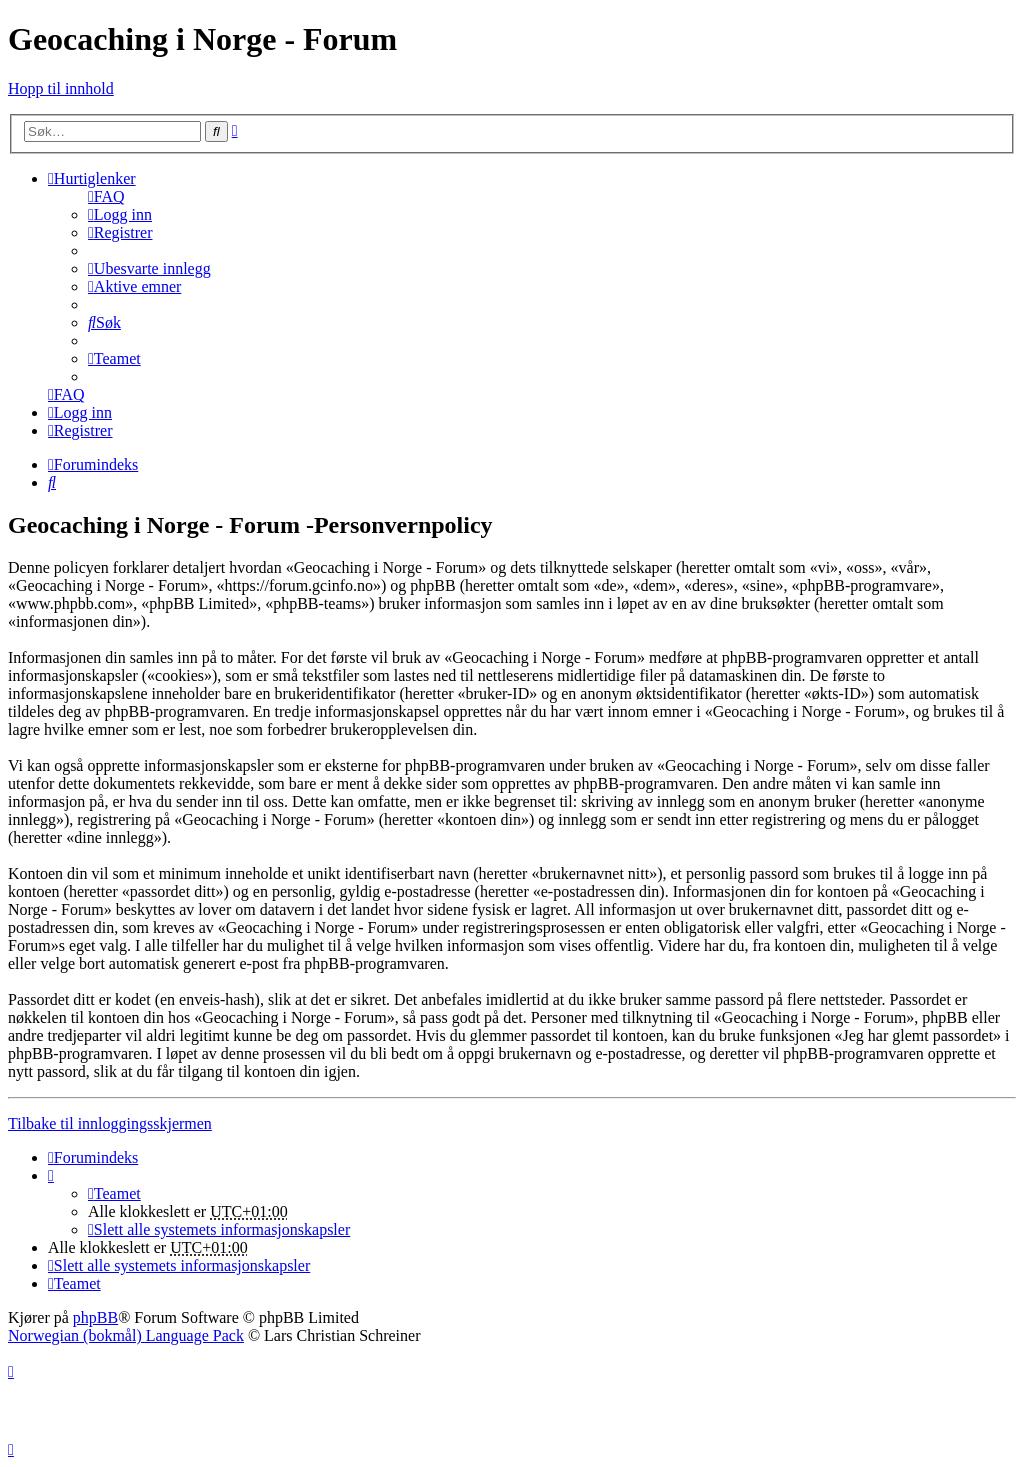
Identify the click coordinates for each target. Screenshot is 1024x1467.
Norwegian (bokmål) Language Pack (126, 1335)
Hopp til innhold (61, 88)
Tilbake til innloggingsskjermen (110, 1123)
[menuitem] (106, 196)
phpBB (95, 1317)
